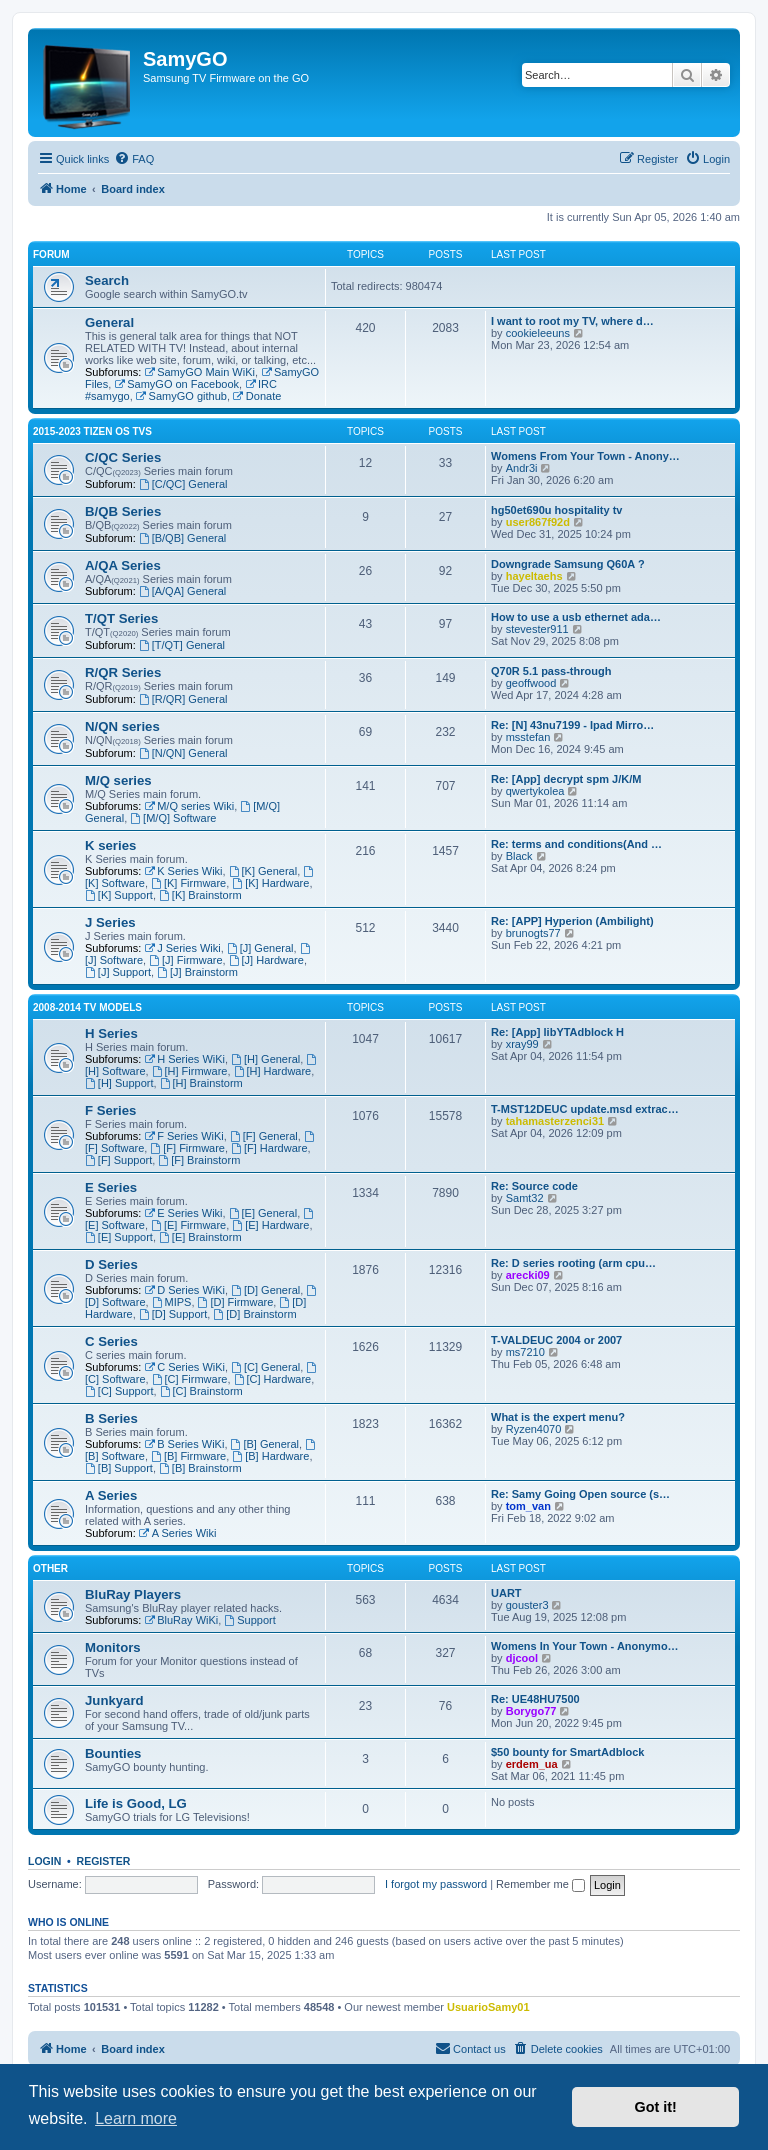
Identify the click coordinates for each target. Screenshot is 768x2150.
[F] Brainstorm (199, 1160)
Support (249, 1620)
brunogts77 (533, 933)
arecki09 (528, 1275)
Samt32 (525, 1198)
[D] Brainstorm (254, 1314)
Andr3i (522, 468)
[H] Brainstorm (201, 1083)
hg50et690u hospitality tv (556, 510)
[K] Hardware (270, 883)
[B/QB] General (182, 538)
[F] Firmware (187, 1148)
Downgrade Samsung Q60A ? (568, 564)
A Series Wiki (178, 1533)
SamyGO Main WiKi (199, 372)
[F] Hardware (269, 1148)
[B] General (265, 1444)
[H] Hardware (273, 1071)
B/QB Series (123, 511)
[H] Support (119, 1083)
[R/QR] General (183, 699)
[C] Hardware (273, 1379)
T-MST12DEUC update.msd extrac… (585, 1109)
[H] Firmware (190, 1071)
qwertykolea (535, 791)
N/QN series (122, 726)
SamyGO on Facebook (176, 384)
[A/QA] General (182, 591)
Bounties (113, 1753)
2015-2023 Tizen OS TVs (92, 431)
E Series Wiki (183, 1213)
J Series (110, 922)
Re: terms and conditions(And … (576, 844)
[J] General (260, 948)
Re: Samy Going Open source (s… (580, 1494)
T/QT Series (121, 618)
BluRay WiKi (181, 1620)
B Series (111, 1418)
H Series (111, 1033)
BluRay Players (133, 1594)
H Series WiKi (184, 1059)
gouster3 (527, 1605)
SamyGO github (181, 396)
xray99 (522, 1044)
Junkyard (114, 1700)
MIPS (172, 1302)
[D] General (265, 1290)
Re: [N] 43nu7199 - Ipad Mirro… (572, 725)
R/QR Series (123, 672)
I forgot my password (436, 1884)
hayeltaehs (534, 576)
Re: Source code (534, 1186)
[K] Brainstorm (200, 895)
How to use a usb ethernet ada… (576, 617)
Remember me (540, 1884)
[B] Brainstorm (200, 1468)
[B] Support (119, 1468)
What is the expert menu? (558, 1417)
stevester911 (537, 629)
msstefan (528, 737)
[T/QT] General (182, 645)
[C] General (265, 1367)
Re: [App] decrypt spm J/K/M (566, 779)
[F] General (264, 1136)
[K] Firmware (188, 883)
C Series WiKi (184, 1367)
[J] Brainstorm (197, 972)
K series (110, 845)
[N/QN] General (183, 753)
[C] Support (119, 1391)
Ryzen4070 (534, 1429)
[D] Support (173, 1314)
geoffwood (531, 683)
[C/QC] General (183, 484)
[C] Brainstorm (201, 1391)
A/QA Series (123, 565)
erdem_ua (532, 1764)
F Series (110, 1110)
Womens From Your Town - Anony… (585, 456)
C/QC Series (123, 457)
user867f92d (538, 522)
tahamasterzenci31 (555, 1121)
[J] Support (118, 972)
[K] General (263, 871)
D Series (111, 1264)
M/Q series (118, 780)
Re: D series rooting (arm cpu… (573, 1263)
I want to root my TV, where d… (572, 321)
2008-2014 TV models (87, 1007)
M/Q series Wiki (189, 806)
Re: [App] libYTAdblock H (557, 1032)
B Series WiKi (184, 1444)
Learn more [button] (136, 2118)
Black (519, 856)
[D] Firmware (236, 1302)
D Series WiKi (184, 1290)
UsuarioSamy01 (488, 2007)
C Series (111, 1341)
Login (44, 1861)
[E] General (263, 1213)
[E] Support (119, 1237)
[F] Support (118, 1160)
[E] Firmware (188, 1225)
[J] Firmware (185, 960)
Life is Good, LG (136, 1803)
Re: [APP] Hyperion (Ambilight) (572, 921)
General (109, 322)
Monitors (113, 1647)
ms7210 (525, 1352)
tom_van (528, 1506)
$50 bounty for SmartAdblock (567, 1752)
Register (104, 1861)
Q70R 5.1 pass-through (551, 671)
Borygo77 (531, 1711)
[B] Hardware (270, 1456)
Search (107, 280)
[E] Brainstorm (200, 1237)
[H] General (265, 1059)
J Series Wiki (182, 948)
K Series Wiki (183, 871)
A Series (111, 1495)
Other (50, 1568)
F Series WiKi (183, 1136)
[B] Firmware (188, 1456)
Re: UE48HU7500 (535, 1699)
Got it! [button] (656, 2107)
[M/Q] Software (173, 818)
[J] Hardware (266, 960)
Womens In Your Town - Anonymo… (585, 1646)
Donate (257, 396)
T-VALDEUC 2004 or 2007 (556, 1340)
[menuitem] (134, 159)
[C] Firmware (190, 1379)
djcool (522, 1658)
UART (506, 1593)
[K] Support (119, 895)
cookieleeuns (538, 333)
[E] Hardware (270, 1225)
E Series (111, 1187)
